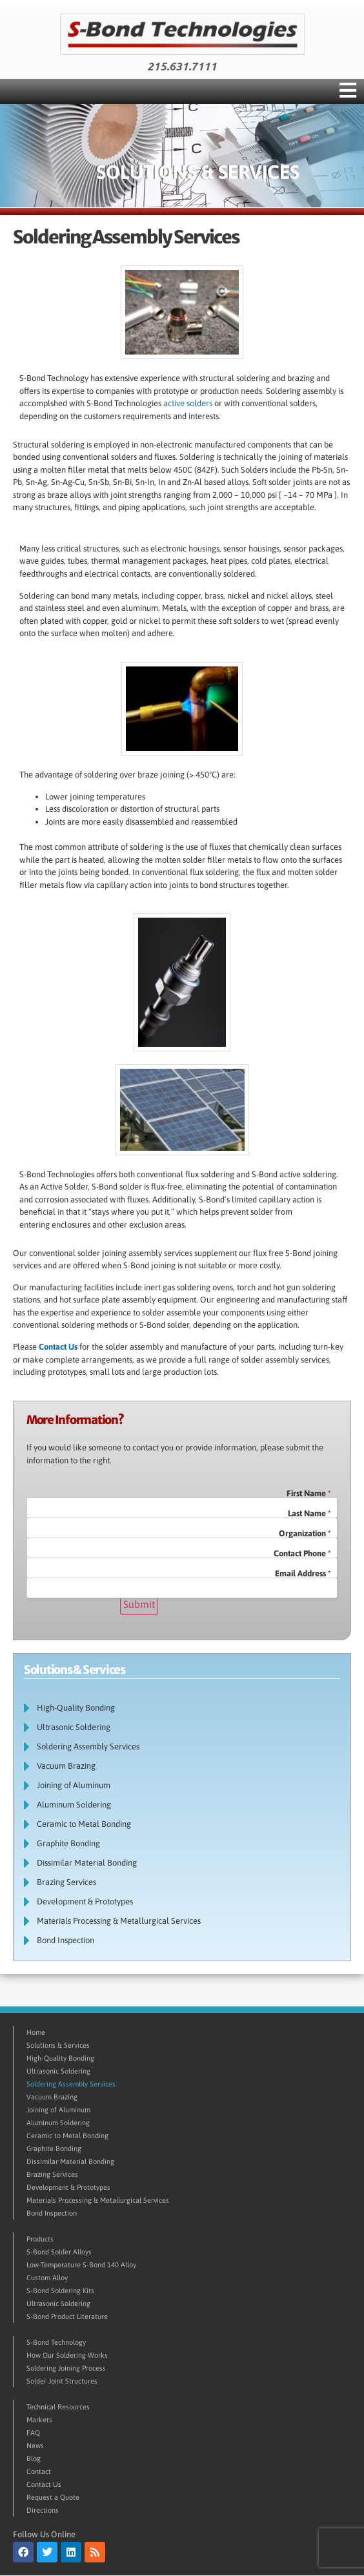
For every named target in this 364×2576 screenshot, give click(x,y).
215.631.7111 (182, 66)
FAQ (33, 2433)
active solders (187, 403)
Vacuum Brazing (66, 1766)
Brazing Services (66, 1882)
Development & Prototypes (88, 1901)
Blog (33, 2458)
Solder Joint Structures (61, 2381)
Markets (39, 2420)
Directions (42, 2510)
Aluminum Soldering (74, 1804)
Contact (38, 2471)
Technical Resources (58, 2407)
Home (35, 2032)
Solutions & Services (58, 2045)
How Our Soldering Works (67, 2355)
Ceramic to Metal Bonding (84, 1824)
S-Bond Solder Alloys (59, 2252)
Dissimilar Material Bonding (87, 1863)
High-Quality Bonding (79, 1708)
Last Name (309, 1513)
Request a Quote (52, 2497)
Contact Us (58, 1347)
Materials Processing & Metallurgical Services (119, 1921)
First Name (309, 1493)
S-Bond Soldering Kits (60, 2290)
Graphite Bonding (68, 1843)
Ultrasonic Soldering (77, 1727)
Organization (305, 1533)
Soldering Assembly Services (88, 1746)
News (35, 2445)
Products (40, 2239)
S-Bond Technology (56, 2342)
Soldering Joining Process (66, 2368)
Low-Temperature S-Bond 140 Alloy (81, 2265)
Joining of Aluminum (73, 1785)
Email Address (303, 1573)
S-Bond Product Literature (67, 2316)
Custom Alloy (47, 2278)
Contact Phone (302, 1553)
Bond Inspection (69, 1940)
